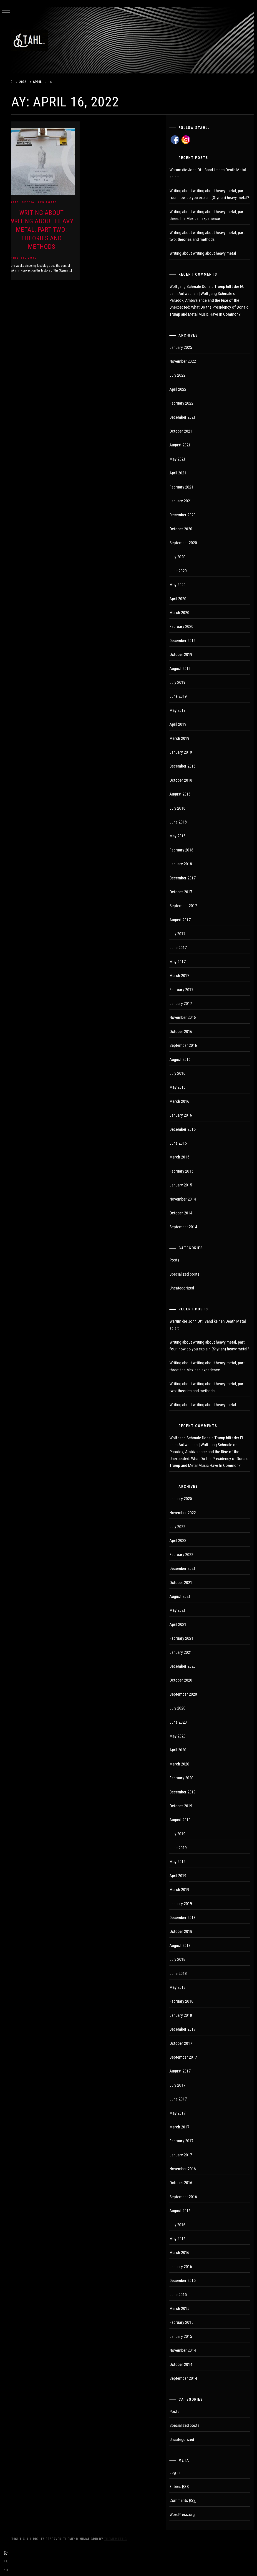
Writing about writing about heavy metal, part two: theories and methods (51, 226)
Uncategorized (186, 1301)
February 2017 (185, 1003)
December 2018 (187, 780)
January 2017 (185, 1017)
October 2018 (185, 794)
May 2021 (182, 473)
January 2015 (185, 1198)
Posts (24, 198)
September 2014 (187, 1240)
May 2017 (182, 975)
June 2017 (182, 961)
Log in (179, 2500)
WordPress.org (186, 2542)
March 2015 (183, 1170)
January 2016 (185, 1129)
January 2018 (185, 877)
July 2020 (181, 570)
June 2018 (182, 836)
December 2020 (187, 528)
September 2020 (187, 556)
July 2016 (181, 1087)
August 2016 (184, 1073)
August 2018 (184, 808)
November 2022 (187, 375)
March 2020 (183, 626)
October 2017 (185, 905)
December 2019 (187, 654)
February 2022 (185, 417)
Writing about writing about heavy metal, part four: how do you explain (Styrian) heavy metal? (211, 197)
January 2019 (185, 766)
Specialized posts (50, 198)
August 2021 (184, 458)
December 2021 (187, 430)
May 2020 (182, 598)
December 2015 (187, 1143)
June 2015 (182, 1157)
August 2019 (184, 682)
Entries (183, 2514)
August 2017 (184, 933)
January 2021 (185, 514)
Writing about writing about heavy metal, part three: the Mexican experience (211, 222)
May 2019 (182, 724)
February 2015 (185, 1185)
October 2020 (185, 542)
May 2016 (182, 1101)
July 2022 (181, 389)
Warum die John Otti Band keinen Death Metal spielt (212, 173)
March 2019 (183, 752)
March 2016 (183, 1115)
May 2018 (182, 849)
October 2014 (185, 1226)
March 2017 (183, 989)
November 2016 (187, 1031)
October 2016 (185, 1045)
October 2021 (185, 445)
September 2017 (187, 919)
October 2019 (185, 668)
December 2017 (187, 891)
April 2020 (182, 612)
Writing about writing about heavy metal (207, 260)
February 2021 (185, 500)
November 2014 (187, 1212)
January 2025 (185, 361)
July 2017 (181, 947)
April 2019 (182, 738)
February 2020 (185, 640)
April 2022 (182, 403)
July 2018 (181, 821)
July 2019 (181, 696)
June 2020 (182, 584)
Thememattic (127, 2566)
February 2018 (185, 863)
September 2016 (187, 1059)
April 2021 (182, 486)
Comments (187, 2528)
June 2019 (182, 710)
